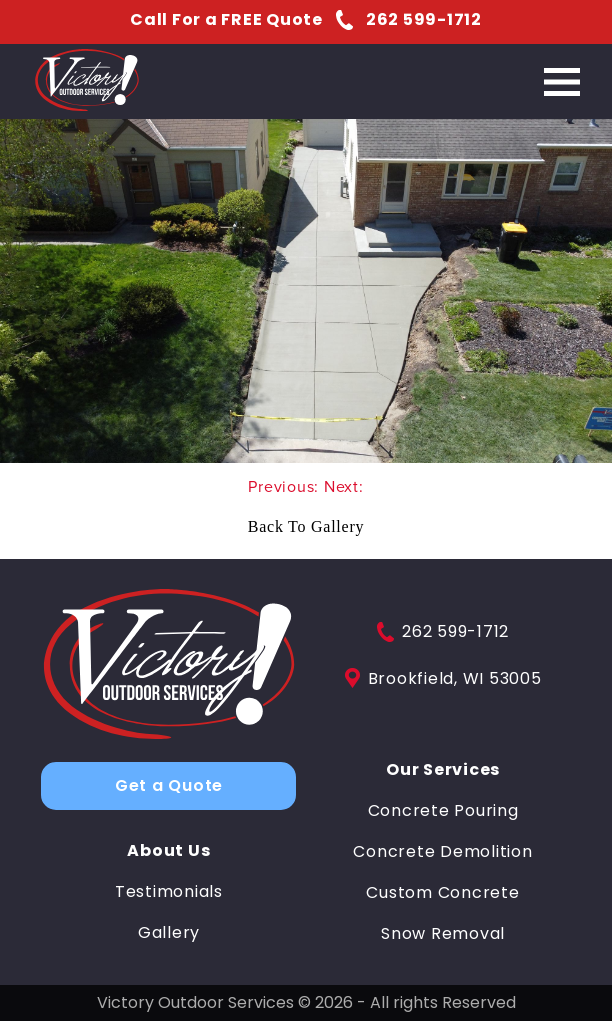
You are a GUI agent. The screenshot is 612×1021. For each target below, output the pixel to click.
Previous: (286, 486)
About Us (168, 851)
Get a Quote (169, 785)
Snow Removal (443, 934)
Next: (344, 486)
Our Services (443, 770)
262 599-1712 (443, 632)
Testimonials (169, 892)
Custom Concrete (442, 893)
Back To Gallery (306, 526)
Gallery (169, 933)
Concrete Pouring (443, 811)
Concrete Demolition (442, 852)
